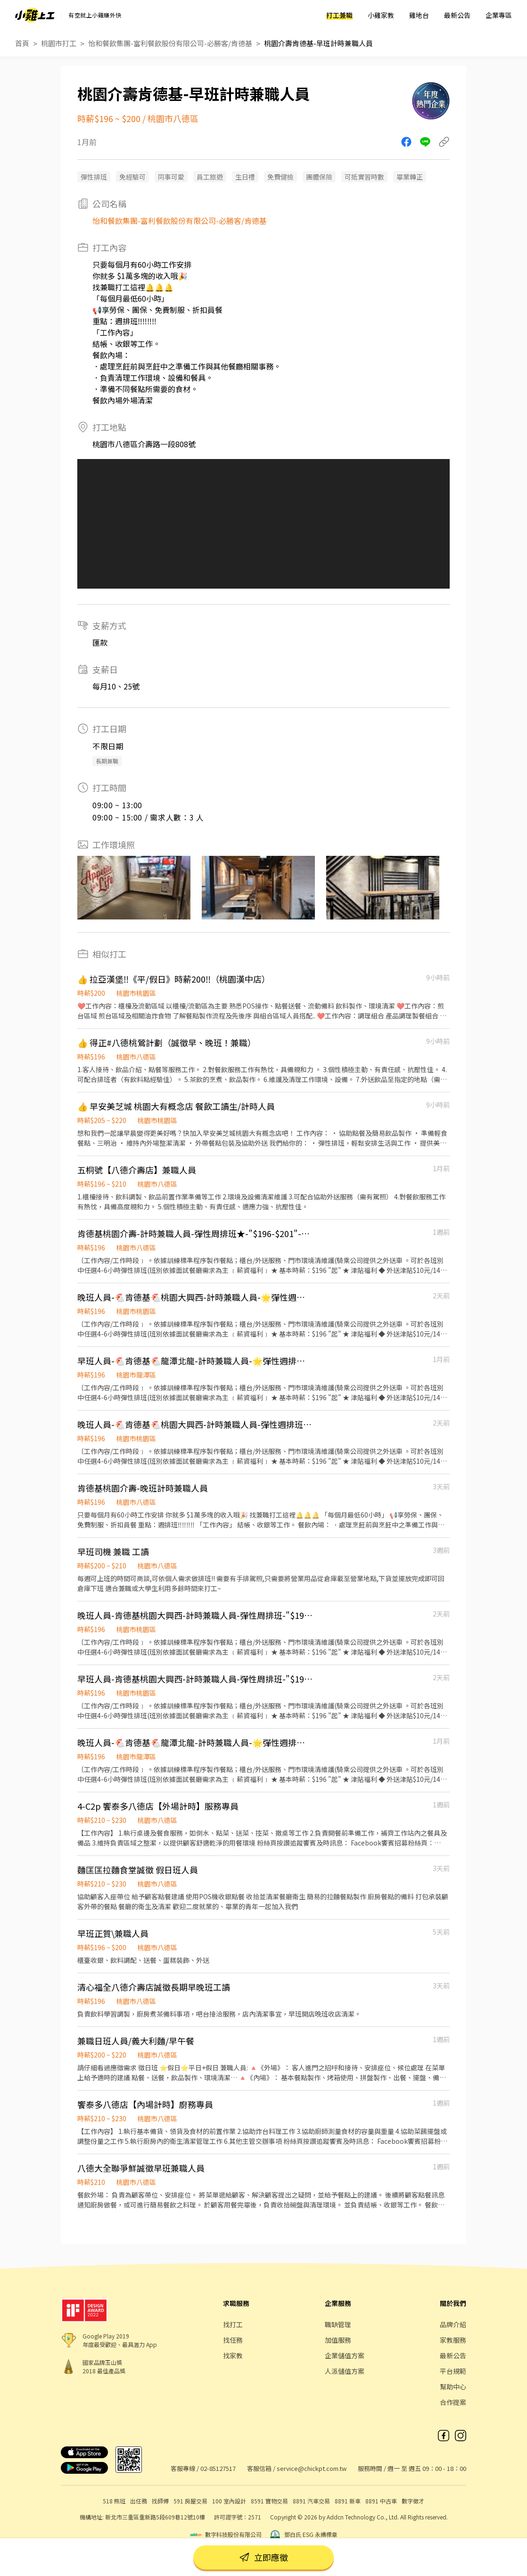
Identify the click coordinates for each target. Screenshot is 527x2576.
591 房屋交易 (190, 2501)
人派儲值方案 (344, 2371)
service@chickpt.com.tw (311, 2468)
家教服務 (453, 2340)
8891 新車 (348, 2501)
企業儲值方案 (344, 2355)
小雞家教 (381, 15)
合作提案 (453, 2402)
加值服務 (338, 2340)
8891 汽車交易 (311, 2501)
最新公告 (457, 15)
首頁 (22, 43)
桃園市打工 (58, 43)
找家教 (233, 2355)
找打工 (233, 2324)
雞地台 (419, 15)
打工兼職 (339, 15)
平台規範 (453, 2371)
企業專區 (499, 15)
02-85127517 (218, 2468)
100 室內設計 (229, 2501)
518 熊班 (114, 2501)
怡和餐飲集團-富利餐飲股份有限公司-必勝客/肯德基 (170, 43)
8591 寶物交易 (269, 2501)
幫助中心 (453, 2386)
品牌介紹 (453, 2324)
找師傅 (160, 2501)
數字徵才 (413, 2501)
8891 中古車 (381, 2501)
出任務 (138, 2501)
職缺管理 (338, 2324)
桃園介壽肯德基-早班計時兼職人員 (318, 43)
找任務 (233, 2340)
